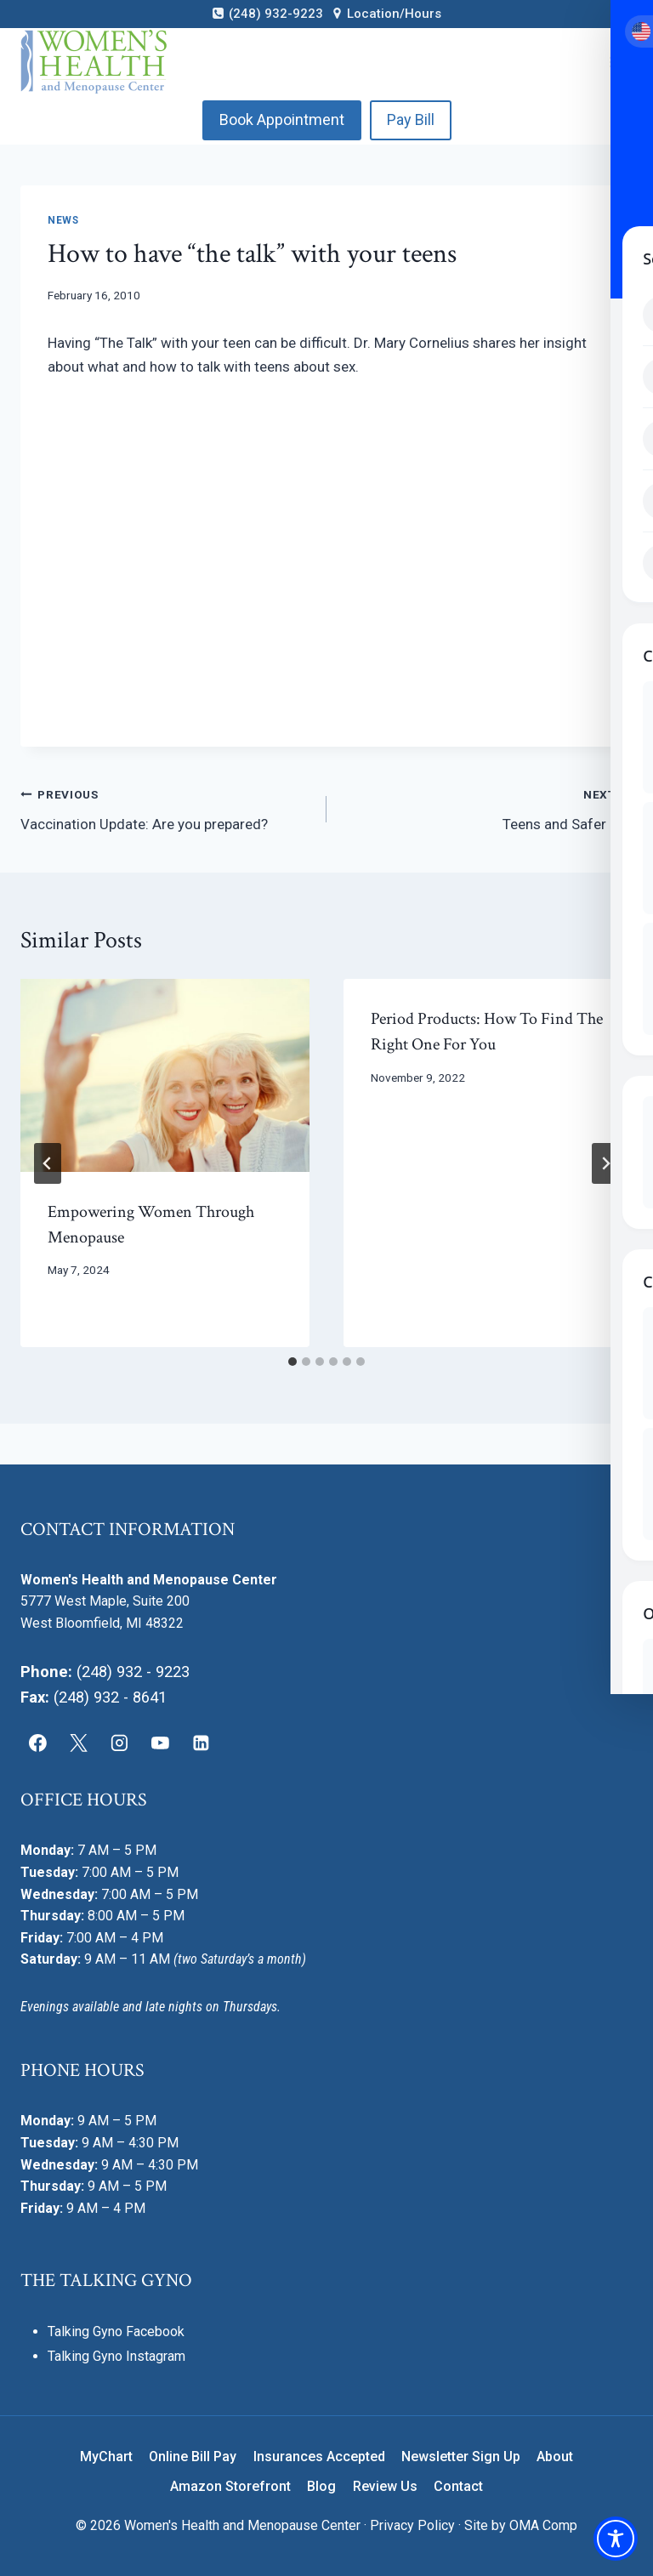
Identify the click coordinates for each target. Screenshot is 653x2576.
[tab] (292, 1361)
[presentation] (164, 1075)
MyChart (106, 2456)
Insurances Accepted (319, 2456)
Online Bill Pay (192, 2456)
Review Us (385, 2486)
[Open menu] (617, 61)
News (63, 220)
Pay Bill (410, 119)
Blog (321, 2486)
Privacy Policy (412, 2525)
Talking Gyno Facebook (116, 2331)
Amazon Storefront (230, 2486)
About (555, 2456)
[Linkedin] (201, 1743)
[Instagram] (120, 1743)
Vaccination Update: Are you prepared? (166, 807)
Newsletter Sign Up (460, 2456)
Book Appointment (281, 119)
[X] (79, 1743)
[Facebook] (38, 1743)
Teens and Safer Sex (487, 807)
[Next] (605, 1163)
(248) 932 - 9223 (133, 1671)
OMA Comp (543, 2525)
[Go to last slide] (47, 1163)
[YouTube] (160, 1743)
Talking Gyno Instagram (116, 2356)
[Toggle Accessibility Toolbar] (615, 2538)
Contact (458, 2486)
